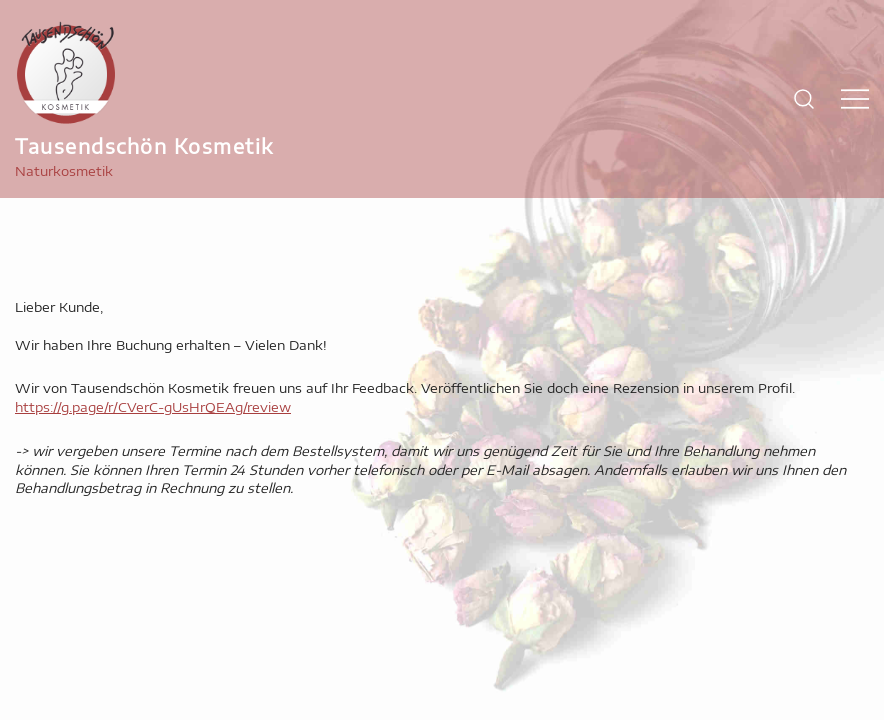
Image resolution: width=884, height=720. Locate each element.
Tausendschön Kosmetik (144, 145)
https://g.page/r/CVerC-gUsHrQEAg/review (153, 407)
